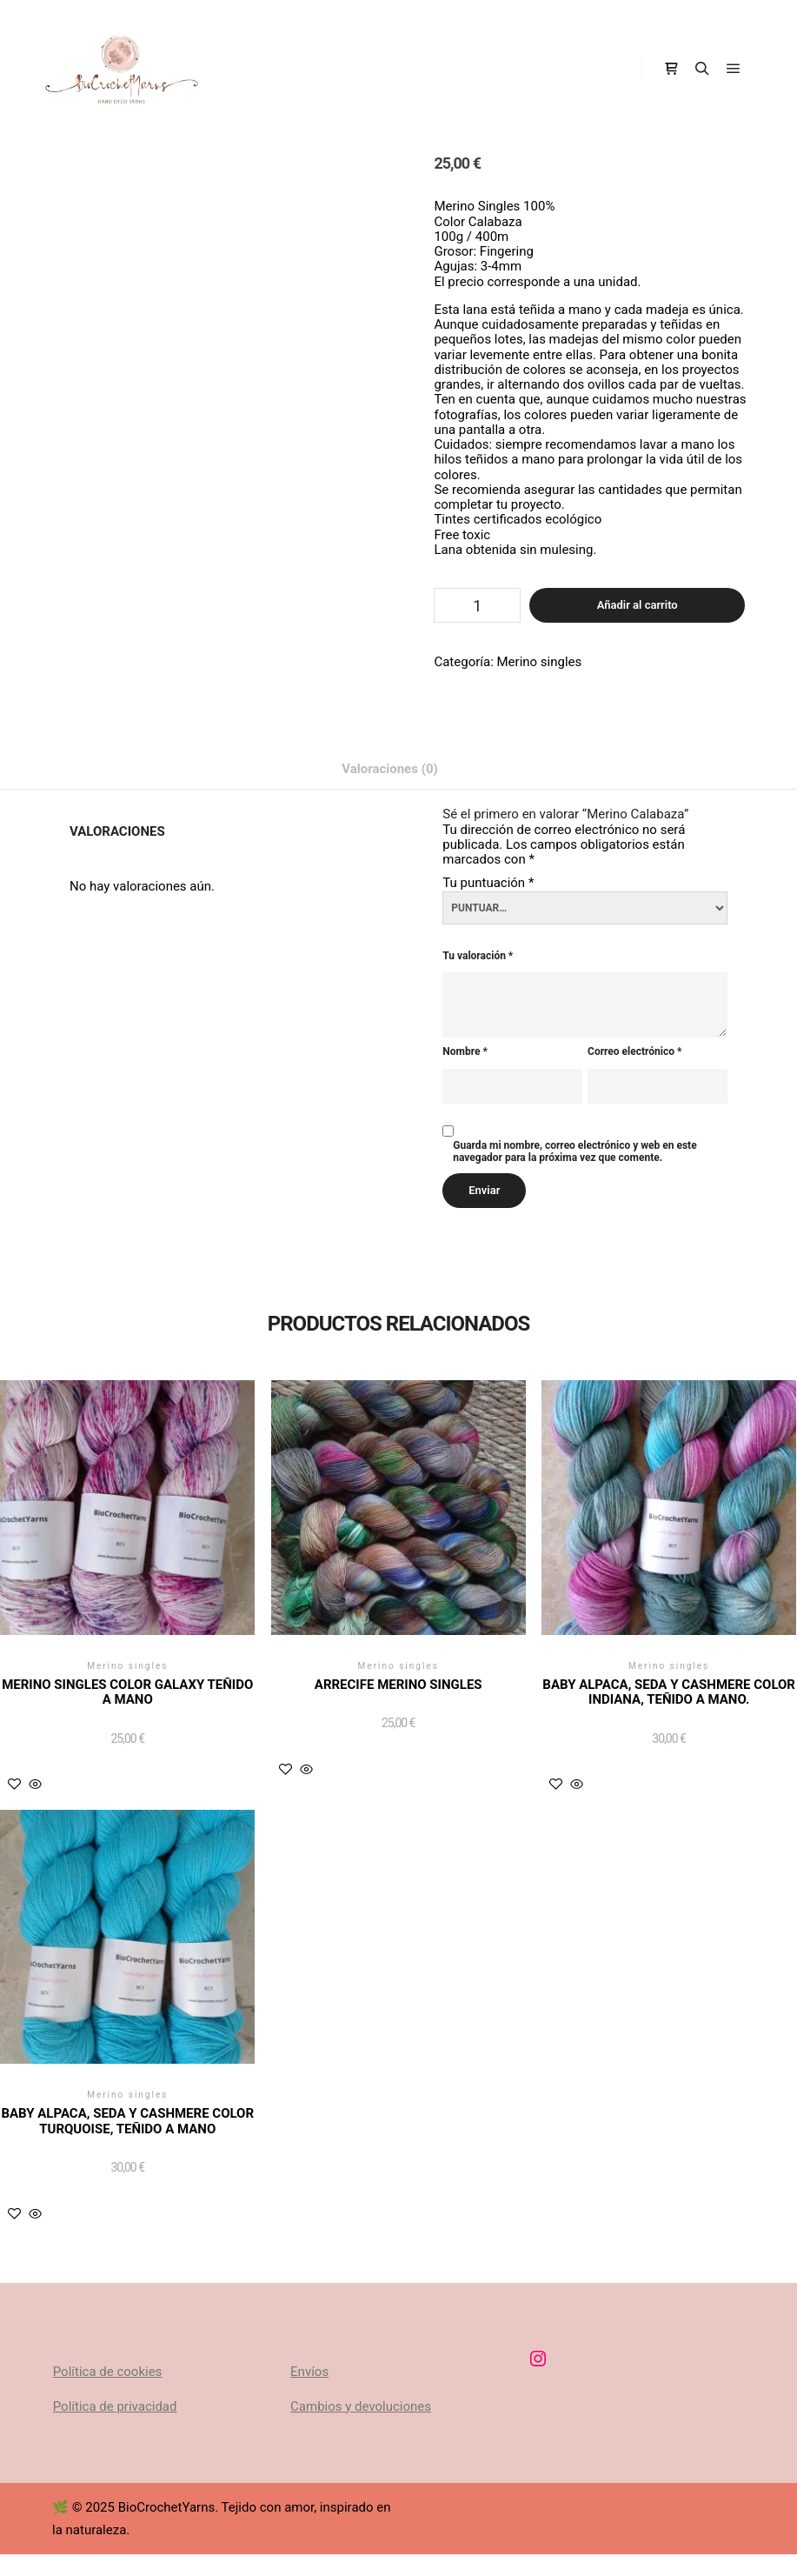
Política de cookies (108, 2371)
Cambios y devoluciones (360, 2406)
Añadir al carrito (637, 604)
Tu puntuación (488, 883)
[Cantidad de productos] (477, 605)
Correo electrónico (634, 1052)
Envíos (309, 2371)
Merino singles (539, 662)
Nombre (465, 1052)
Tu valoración (477, 956)
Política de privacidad (115, 2406)
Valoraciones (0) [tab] (390, 769)
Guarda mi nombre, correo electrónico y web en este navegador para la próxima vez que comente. (574, 1152)
